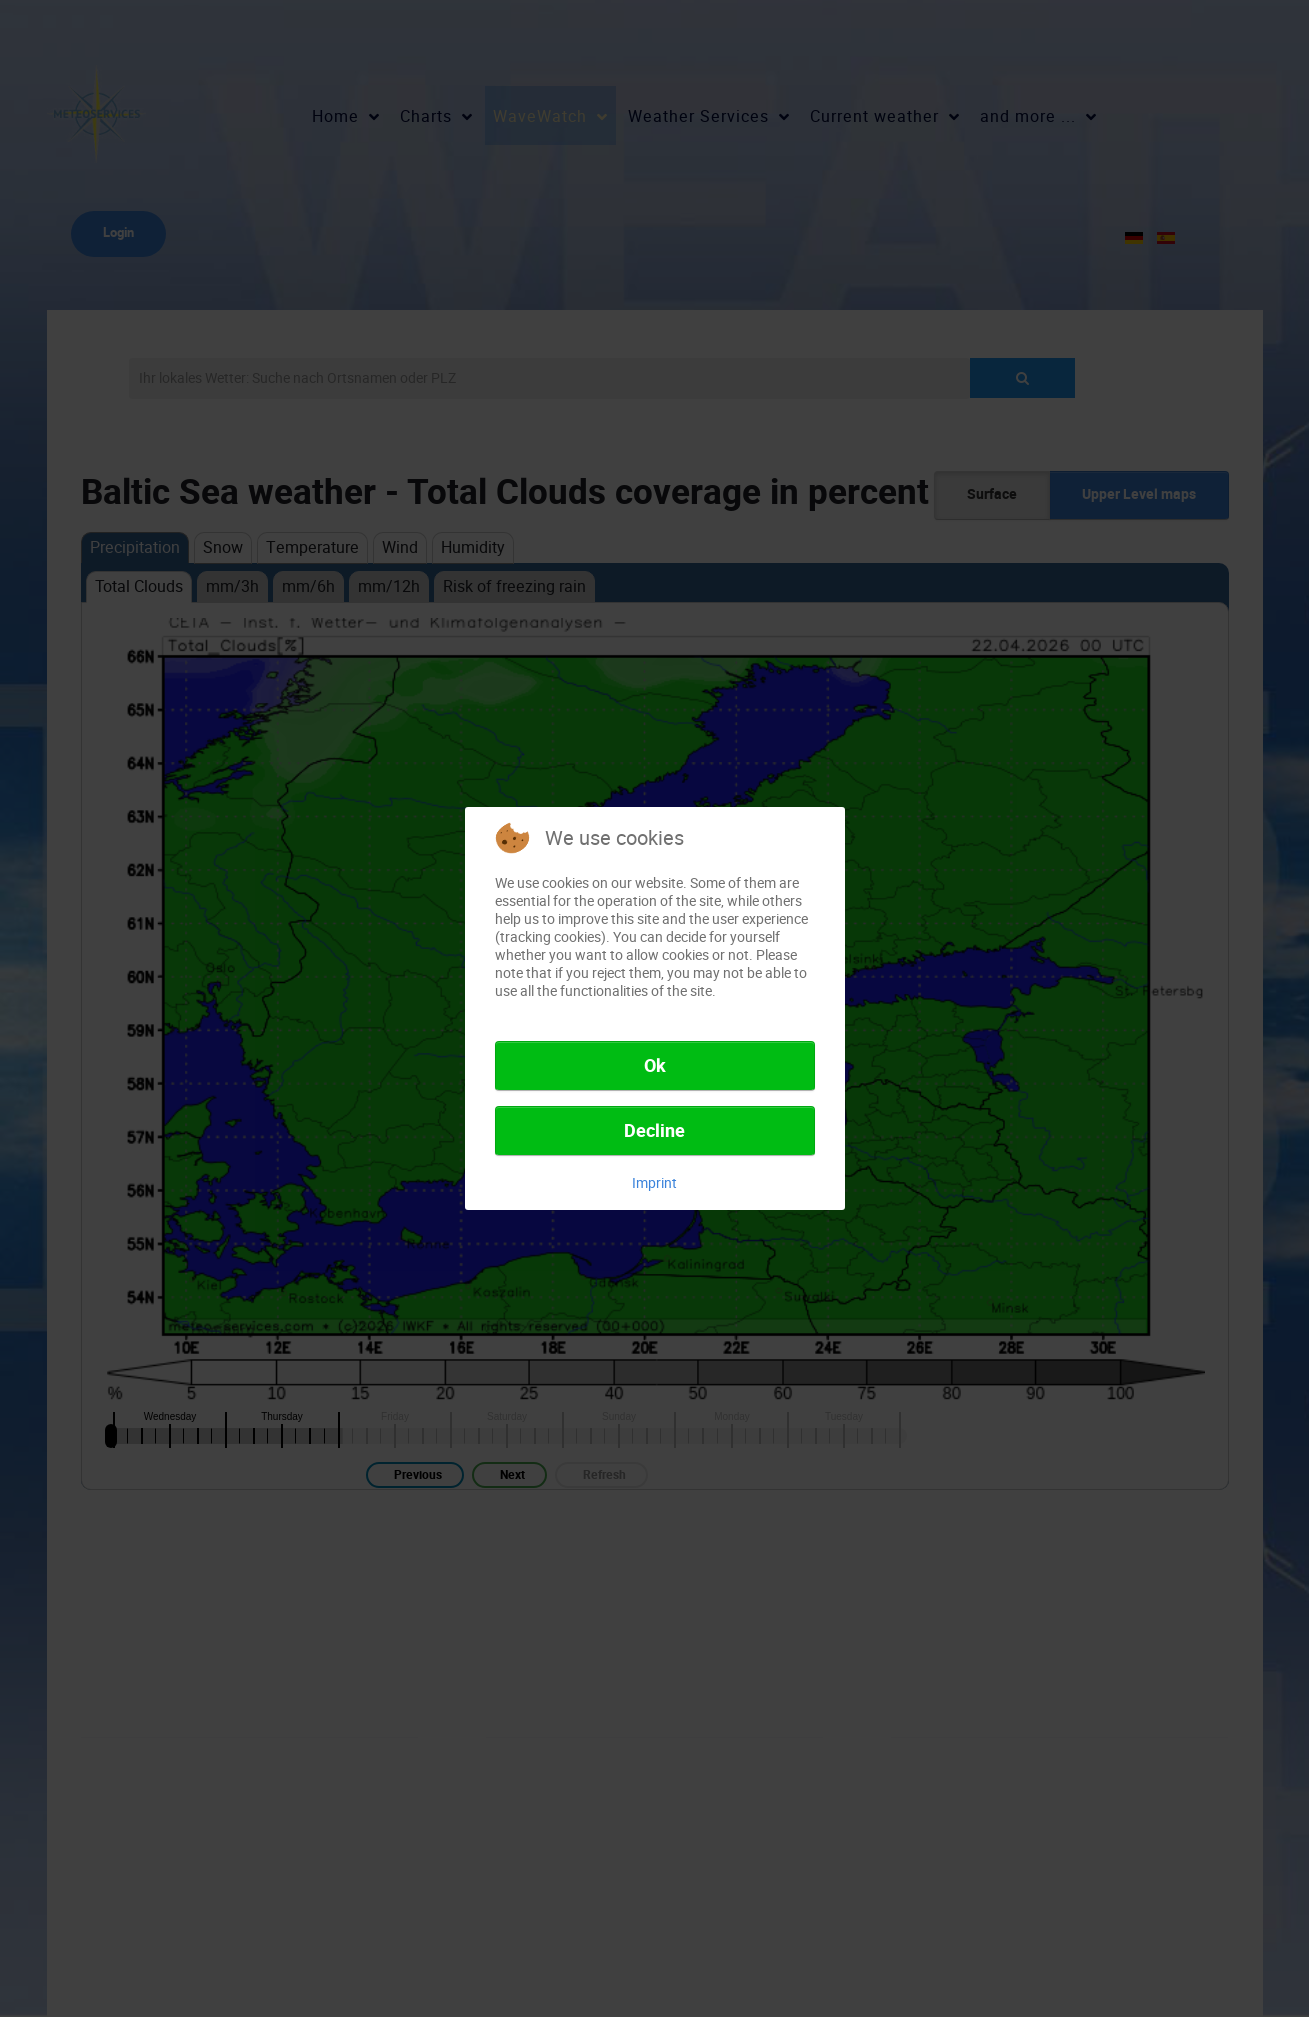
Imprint (654, 1183)
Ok (655, 1066)
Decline (654, 1131)
